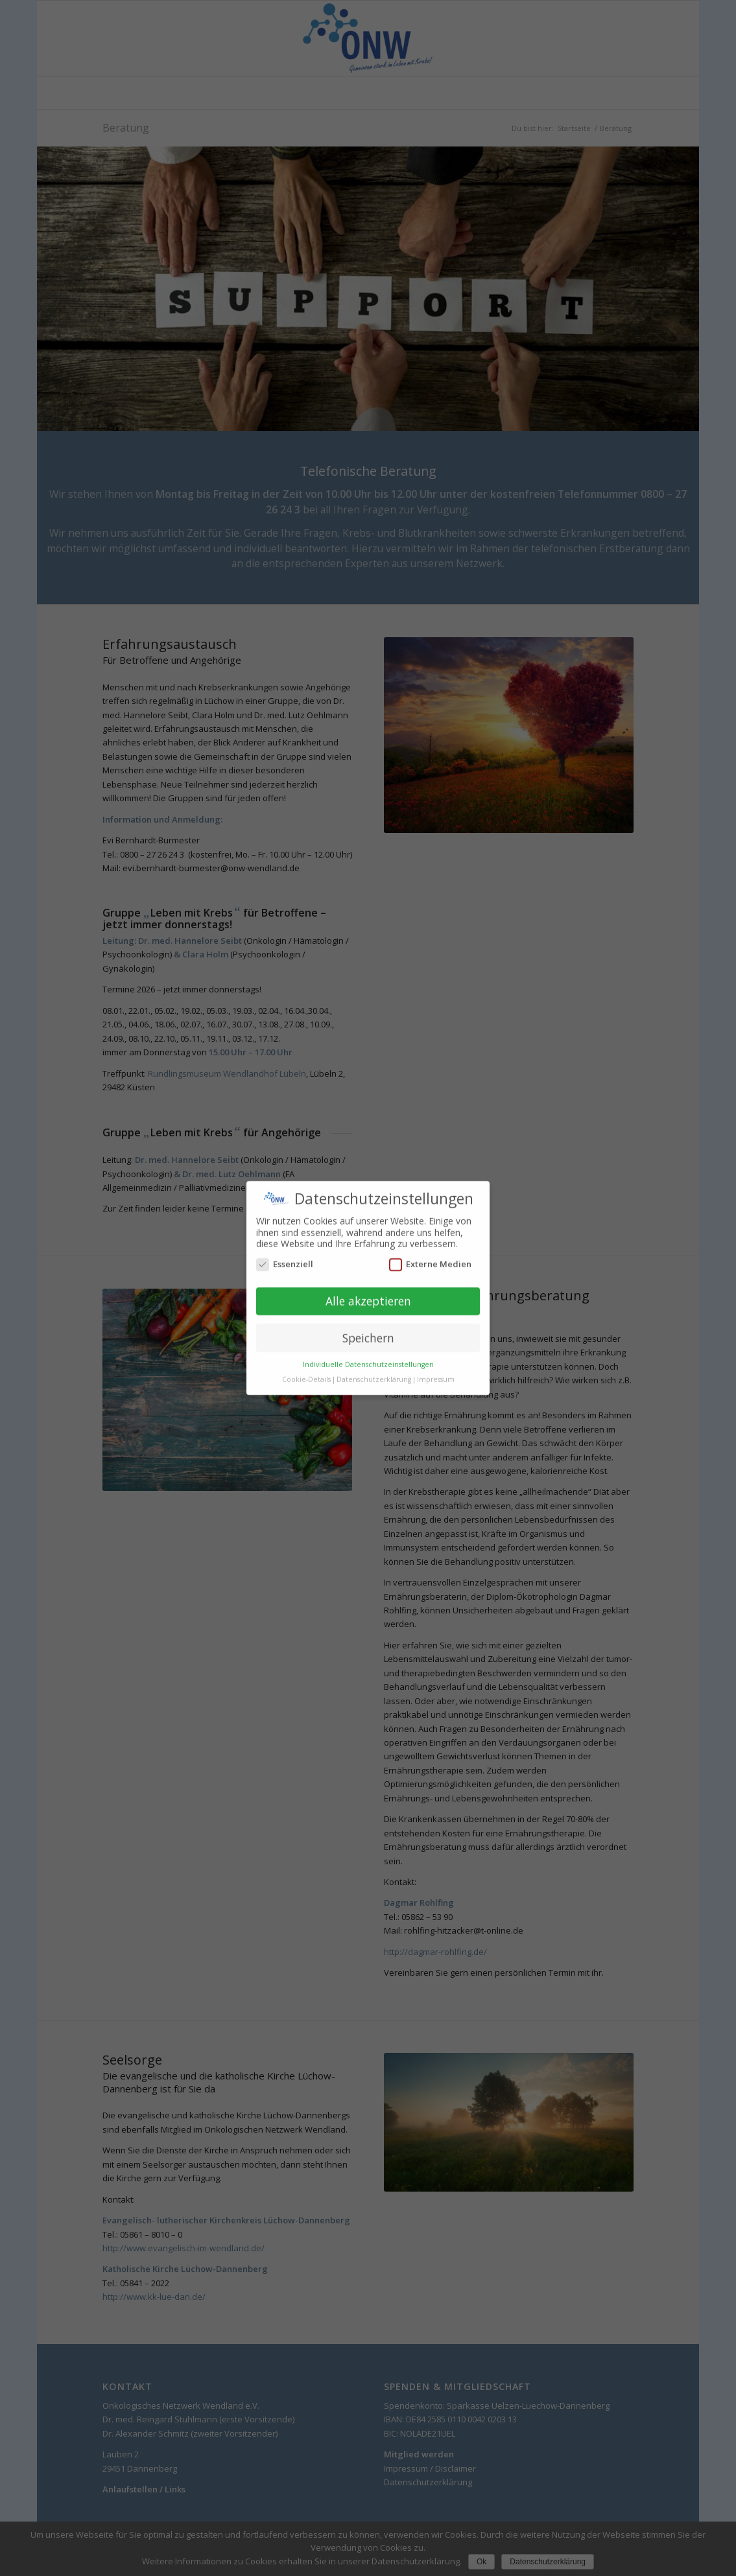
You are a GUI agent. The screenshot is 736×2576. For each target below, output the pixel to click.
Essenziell (284, 1246)
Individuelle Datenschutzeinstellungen (368, 1346)
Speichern (368, 1320)
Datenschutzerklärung (374, 1361)
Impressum (436, 1361)
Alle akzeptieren (368, 1283)
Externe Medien (430, 1246)
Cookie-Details (306, 1361)
